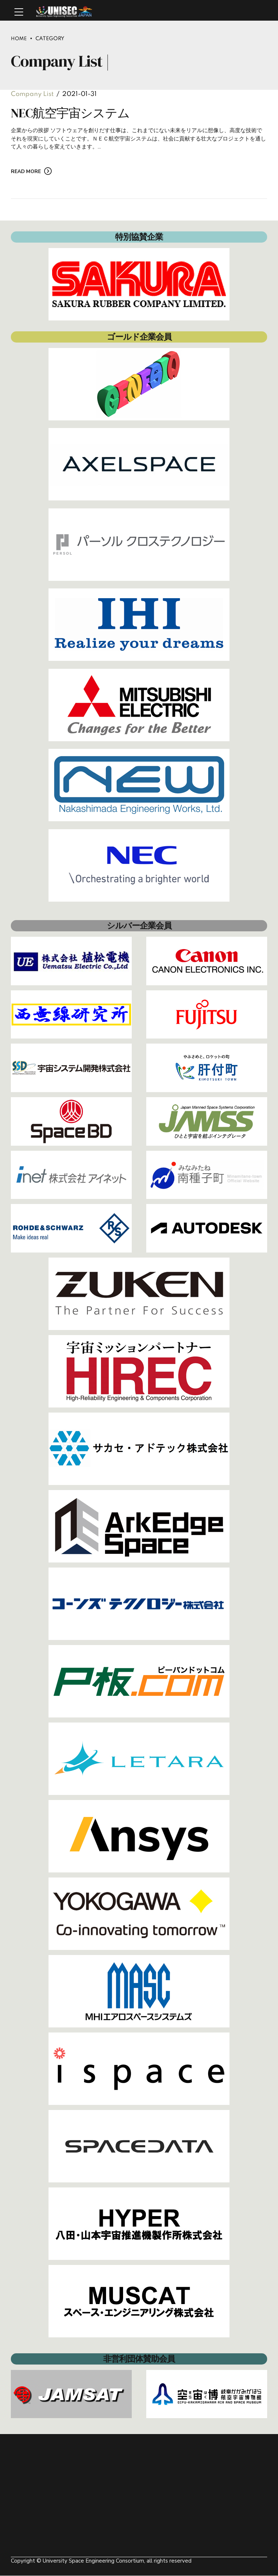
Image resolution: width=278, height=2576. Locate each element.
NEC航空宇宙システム (70, 113)
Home (19, 38)
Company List (32, 94)
